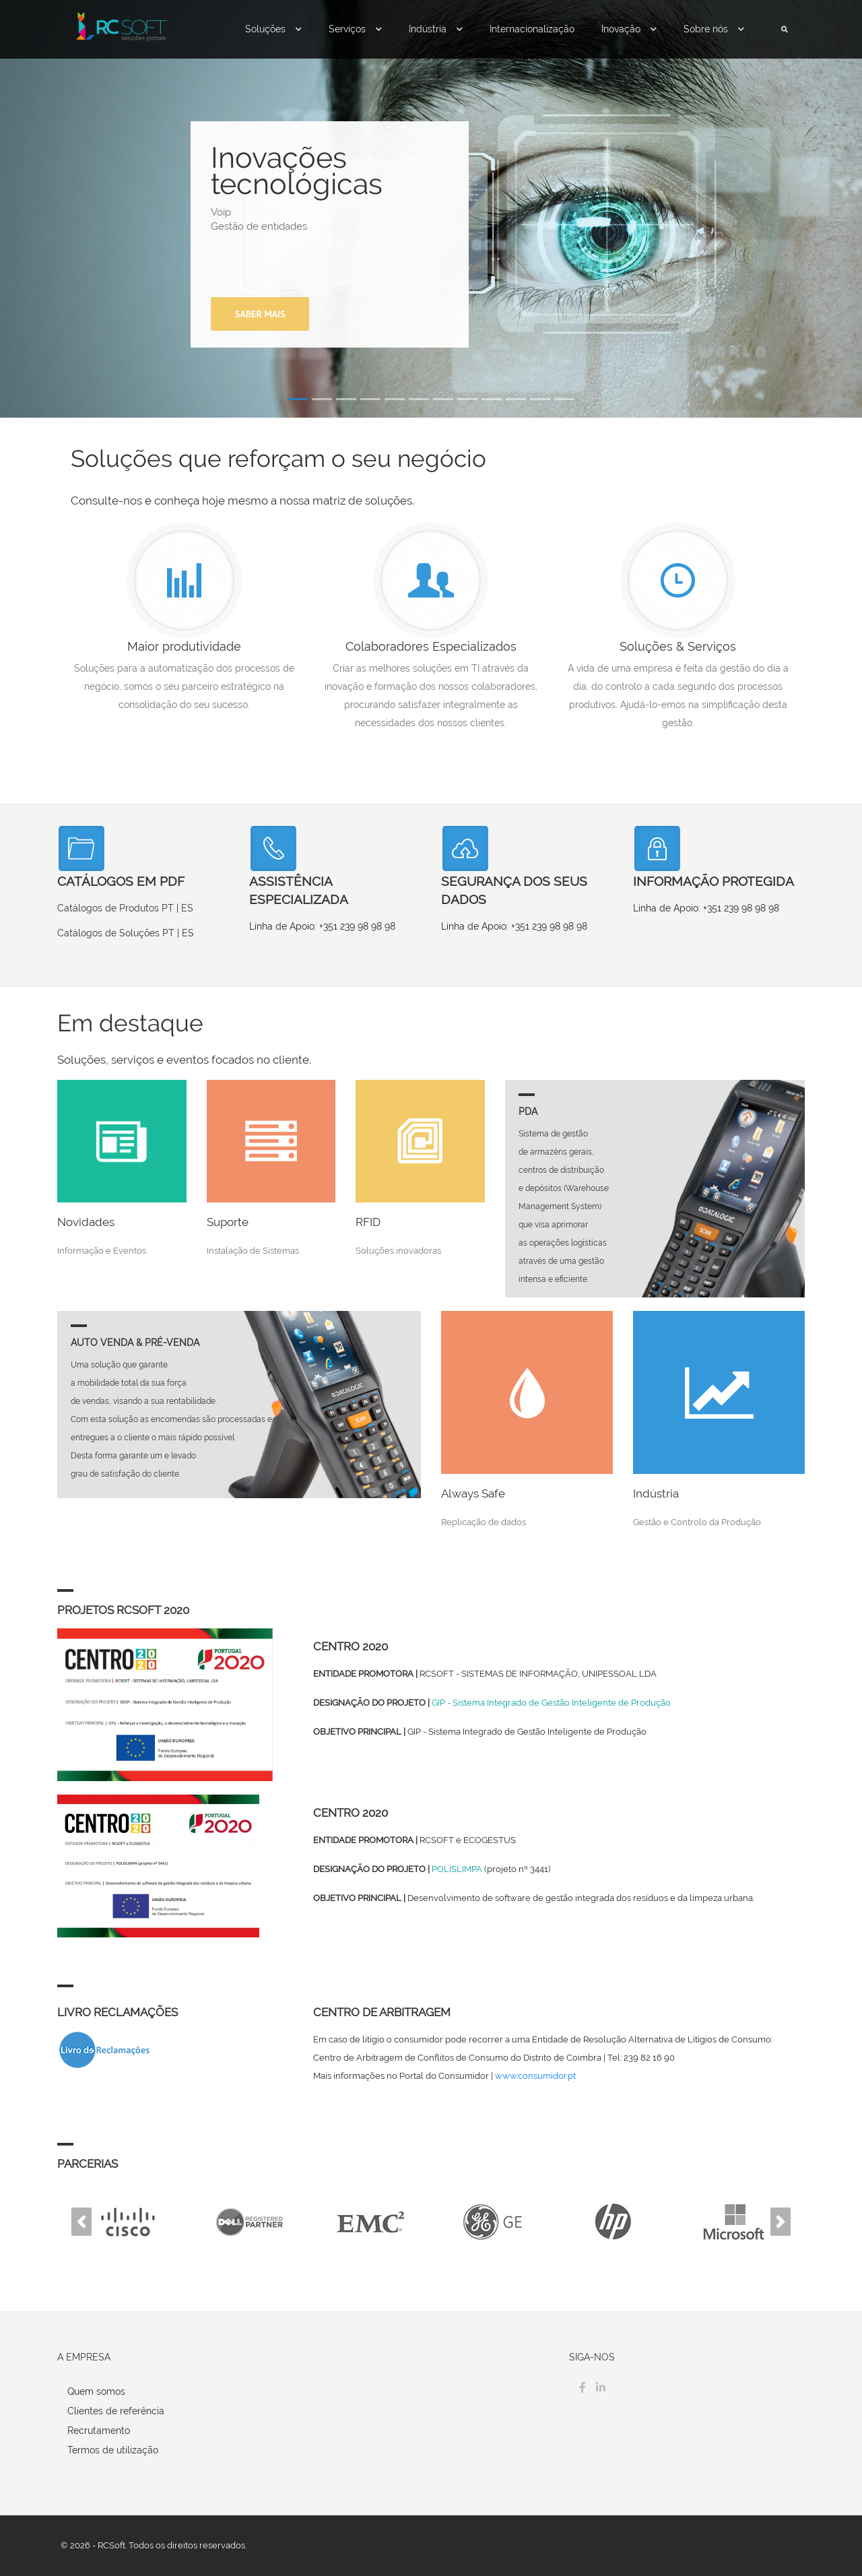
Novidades (85, 1222)
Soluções (273, 29)
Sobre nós (714, 29)
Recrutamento (98, 2430)
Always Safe (473, 1493)
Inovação (629, 29)
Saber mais (260, 314)
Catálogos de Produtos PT (115, 908)
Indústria (436, 29)
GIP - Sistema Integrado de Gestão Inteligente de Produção (551, 1703)
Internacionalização (532, 29)
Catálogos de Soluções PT (115, 933)
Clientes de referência (115, 2411)
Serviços (355, 29)
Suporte (227, 1222)
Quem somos (96, 2391)
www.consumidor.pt (535, 2076)
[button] (81, 2221)
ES (187, 908)
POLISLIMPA (457, 1869)
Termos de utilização (112, 2450)
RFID (368, 1222)
